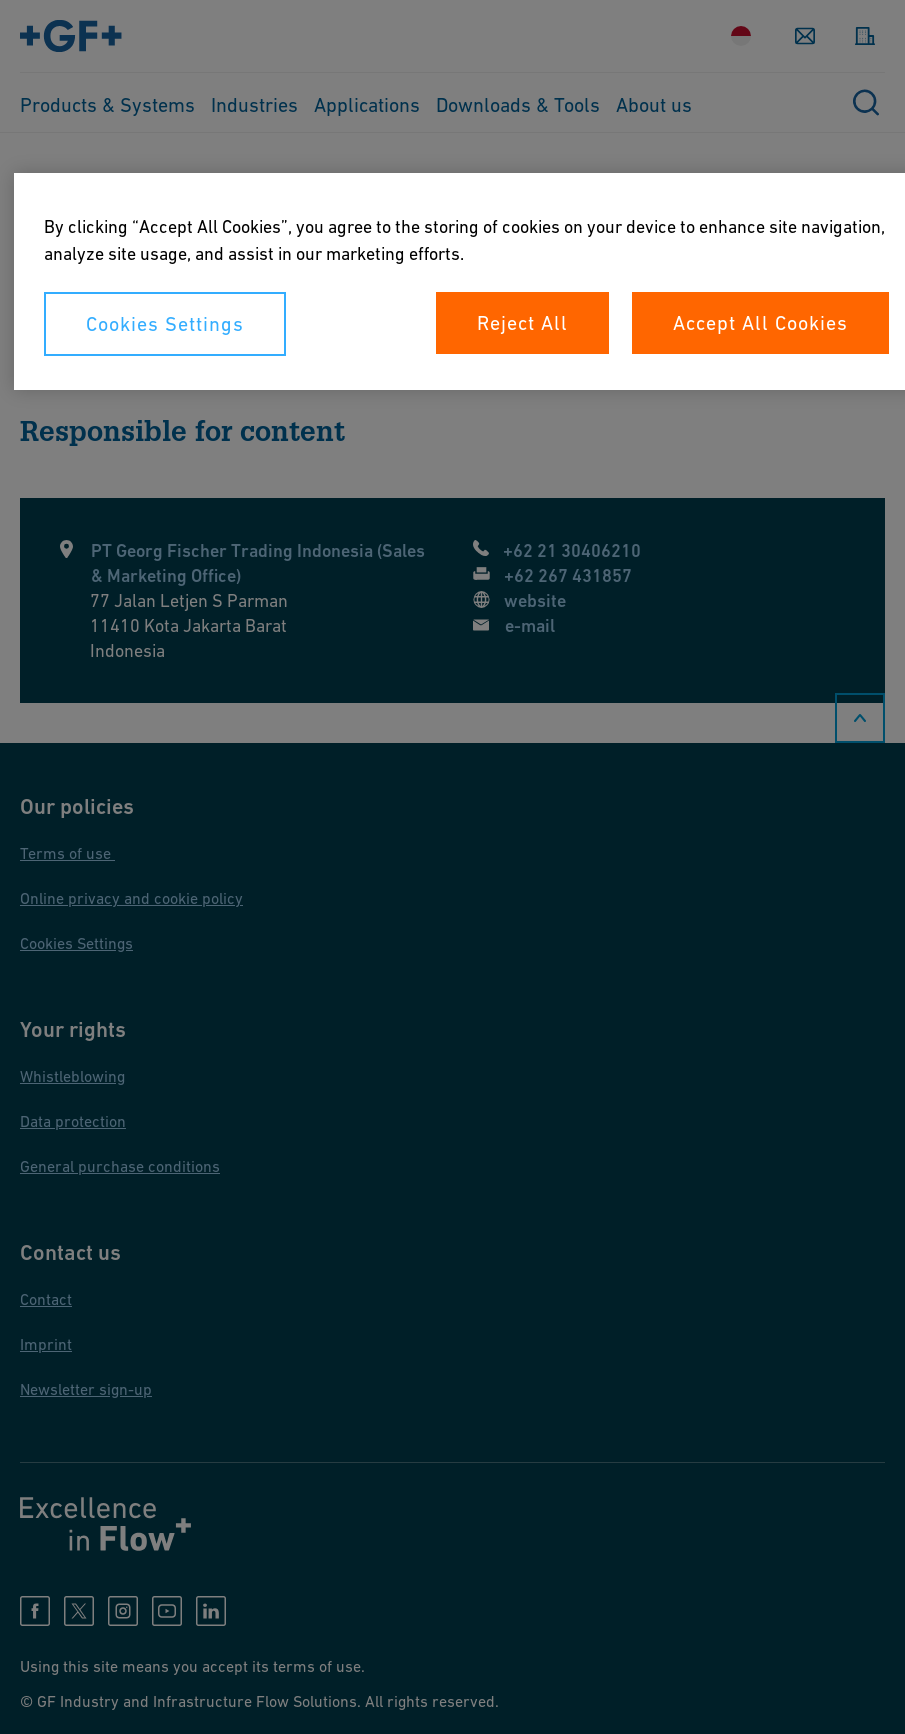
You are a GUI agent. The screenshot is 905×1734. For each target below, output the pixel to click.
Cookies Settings (165, 324)
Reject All (522, 323)
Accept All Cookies (760, 323)
